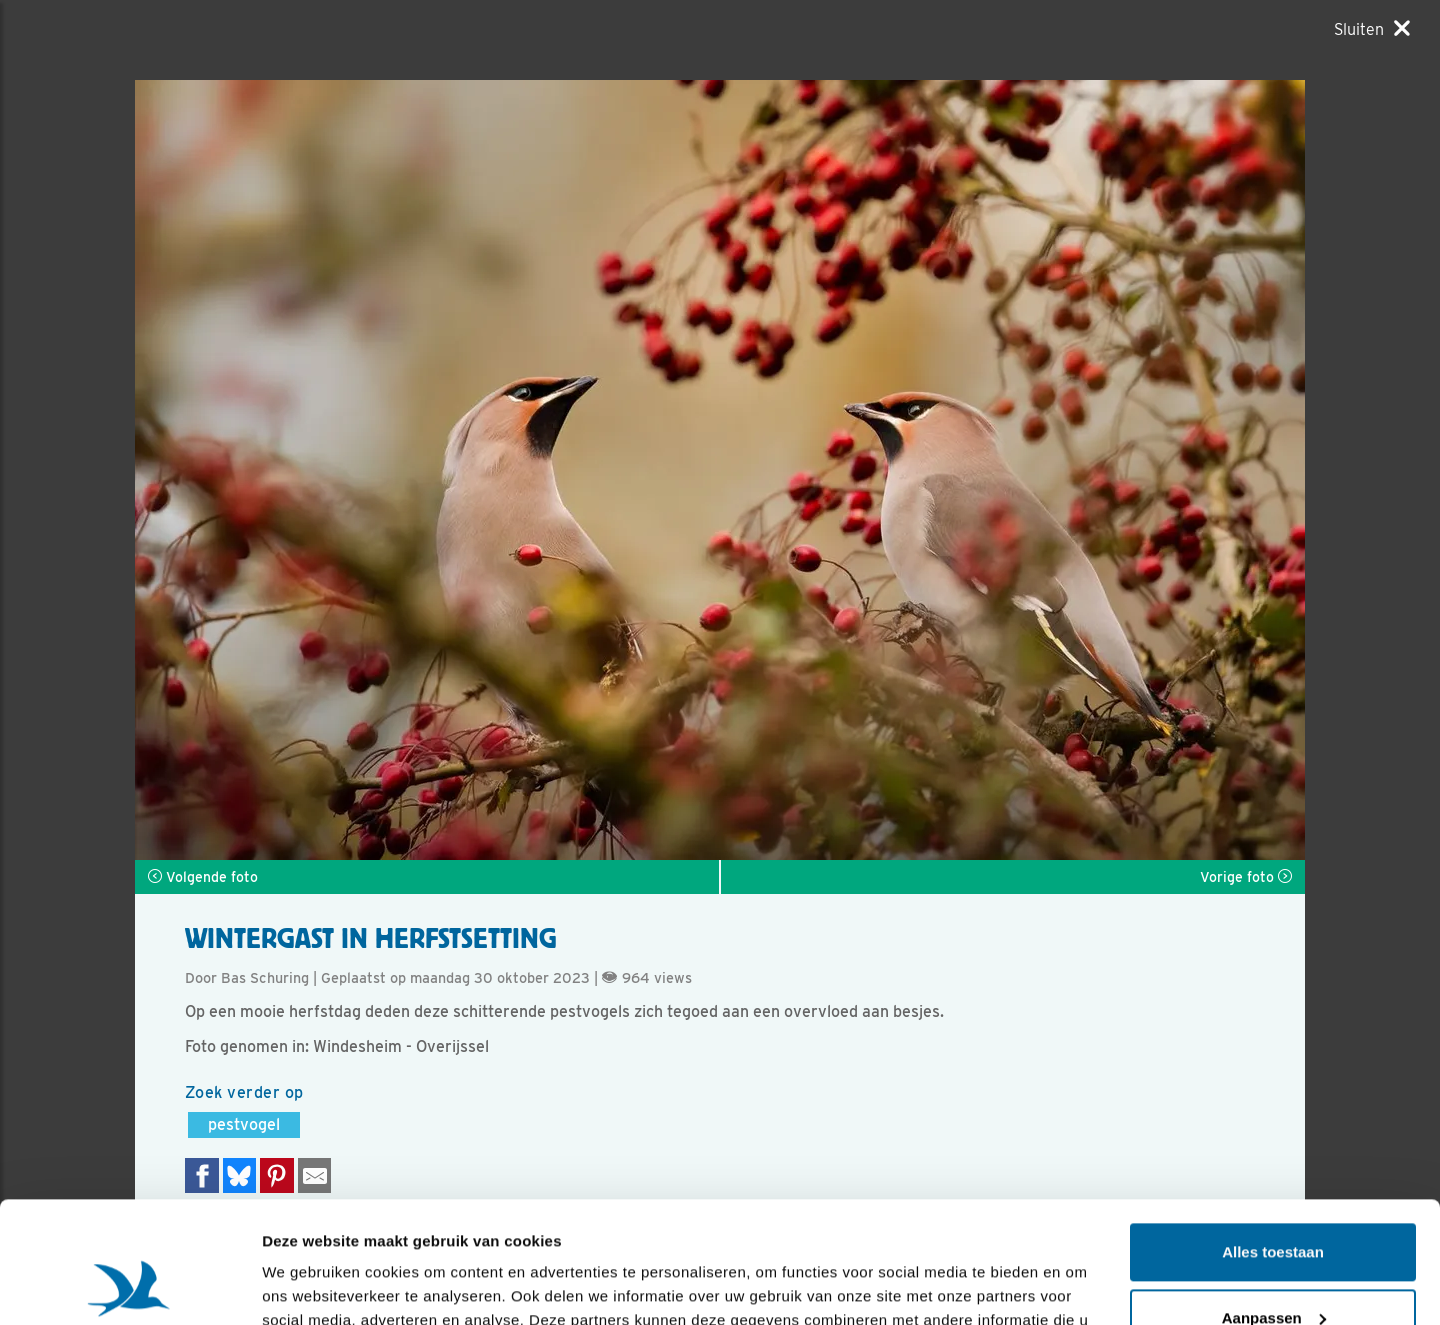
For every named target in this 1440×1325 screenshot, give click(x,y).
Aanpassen (1274, 1203)
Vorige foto (1246, 877)
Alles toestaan (1273, 1138)
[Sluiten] (1372, 29)
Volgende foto (203, 877)
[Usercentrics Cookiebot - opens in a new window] (129, 1286)
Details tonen (309, 1285)
